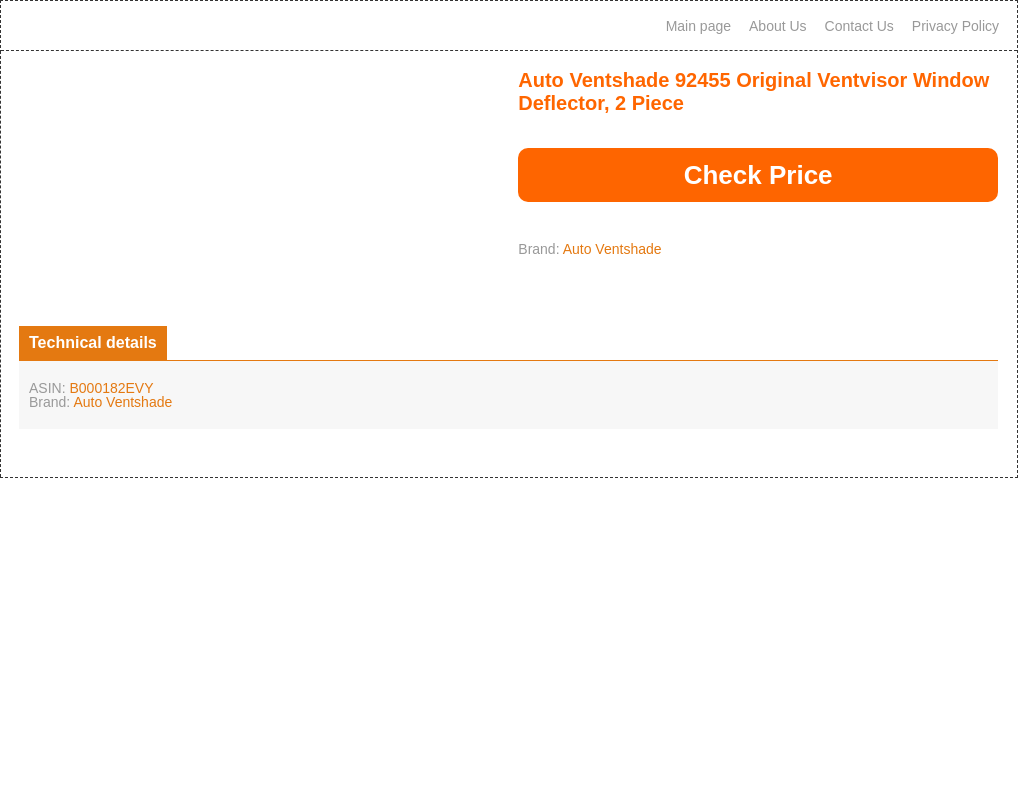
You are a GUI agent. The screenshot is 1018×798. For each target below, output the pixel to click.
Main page (698, 26)
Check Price (758, 175)
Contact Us (859, 26)
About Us (778, 26)
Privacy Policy (955, 26)
